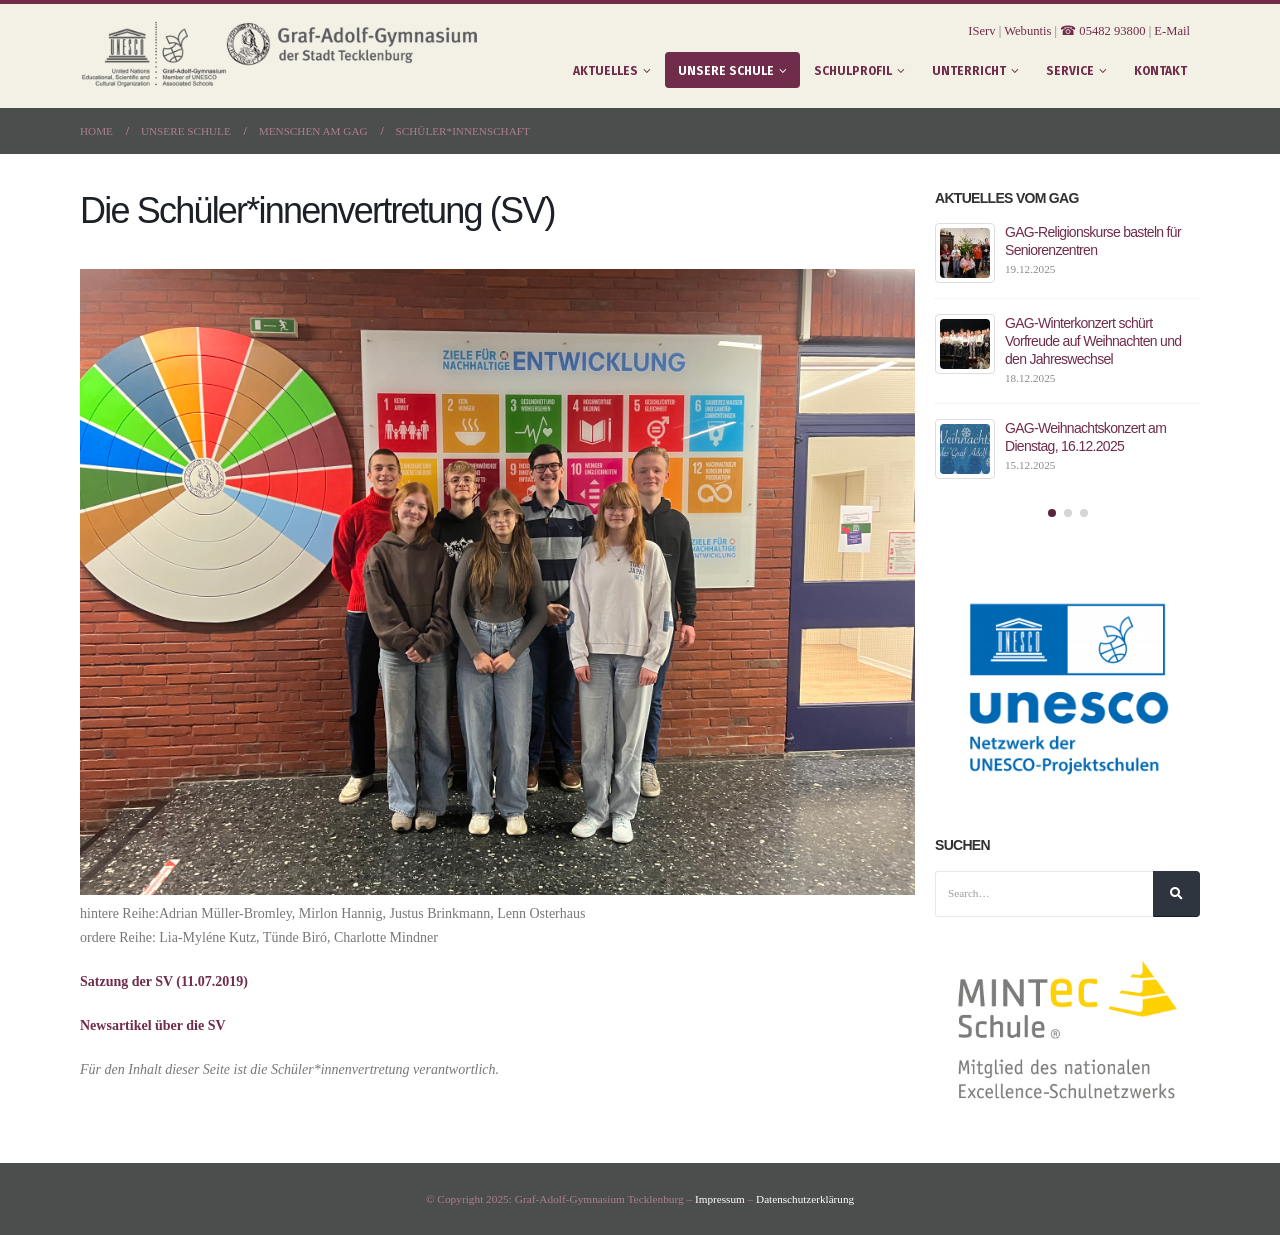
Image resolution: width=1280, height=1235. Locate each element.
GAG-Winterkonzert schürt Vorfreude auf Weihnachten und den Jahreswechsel (1093, 341)
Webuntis (1027, 31)
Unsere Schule (726, 71)
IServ (981, 31)
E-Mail (1172, 31)
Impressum (719, 1199)
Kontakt (1160, 71)
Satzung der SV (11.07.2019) (164, 981)
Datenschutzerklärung (805, 1199)
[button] (1052, 513)
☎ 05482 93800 (1102, 31)
